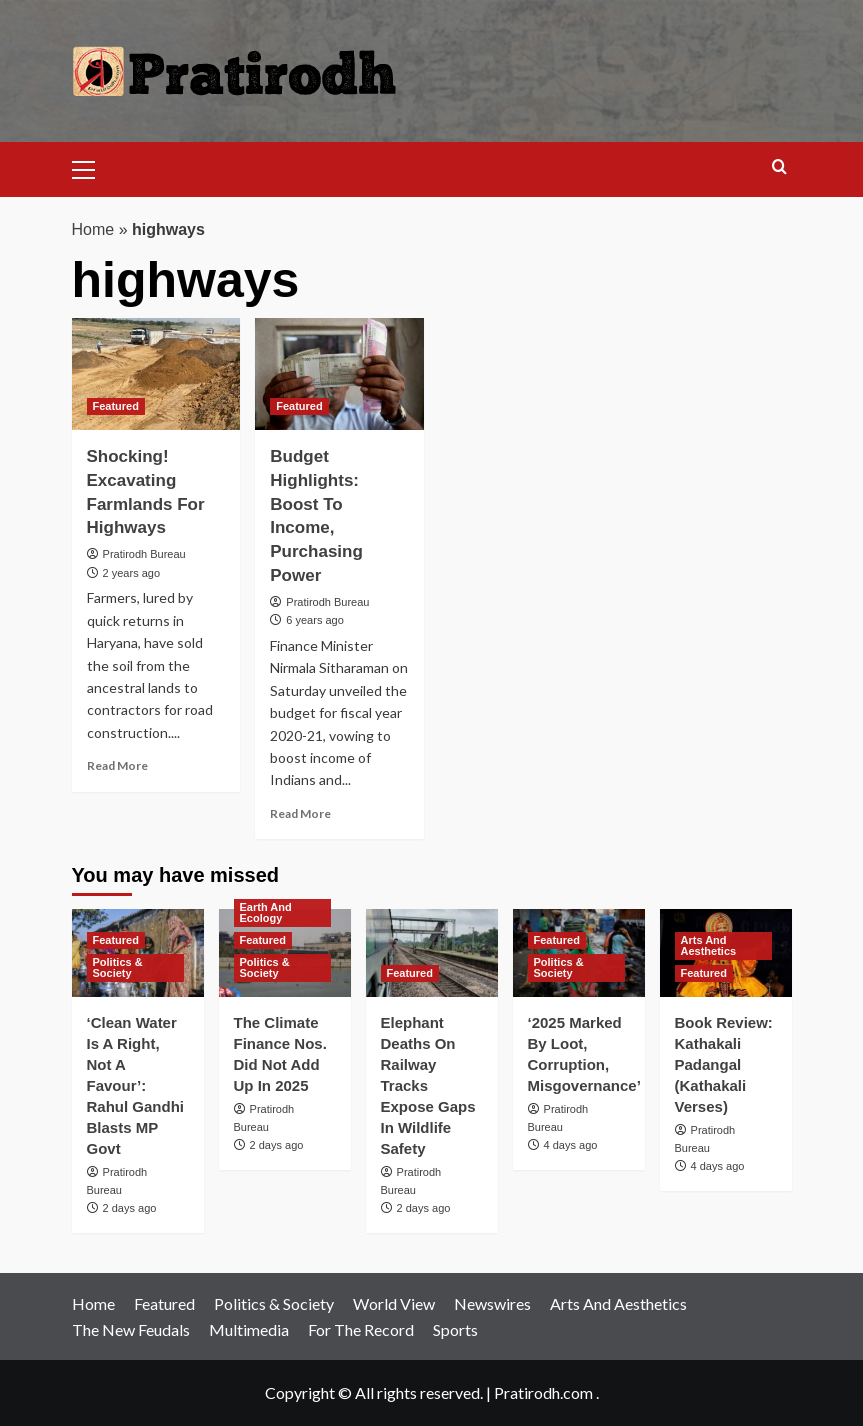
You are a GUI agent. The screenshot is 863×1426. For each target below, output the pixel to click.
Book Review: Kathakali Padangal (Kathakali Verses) (724, 1064)
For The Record (361, 1329)
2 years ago (131, 573)
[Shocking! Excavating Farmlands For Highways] (156, 374)
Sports (455, 1329)
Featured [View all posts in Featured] (116, 406)
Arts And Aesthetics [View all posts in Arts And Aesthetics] (709, 945)
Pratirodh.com (543, 1392)
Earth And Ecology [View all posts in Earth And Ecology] (266, 912)
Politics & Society (274, 1303)
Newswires (492, 1303)
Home (93, 229)
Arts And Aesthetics (618, 1303)
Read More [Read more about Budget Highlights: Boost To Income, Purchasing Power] (300, 813)
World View (394, 1303)
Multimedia (249, 1329)
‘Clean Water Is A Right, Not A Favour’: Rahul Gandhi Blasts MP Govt (136, 1085)
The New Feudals (131, 1329)
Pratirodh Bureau (144, 554)
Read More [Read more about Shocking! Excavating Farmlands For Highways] (117, 765)
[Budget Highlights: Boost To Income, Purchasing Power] (339, 374)
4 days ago (571, 1145)
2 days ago (130, 1208)
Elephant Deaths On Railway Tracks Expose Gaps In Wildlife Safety (428, 1085)
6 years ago (314, 620)
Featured (164, 1303)
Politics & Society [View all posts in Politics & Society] (118, 967)
